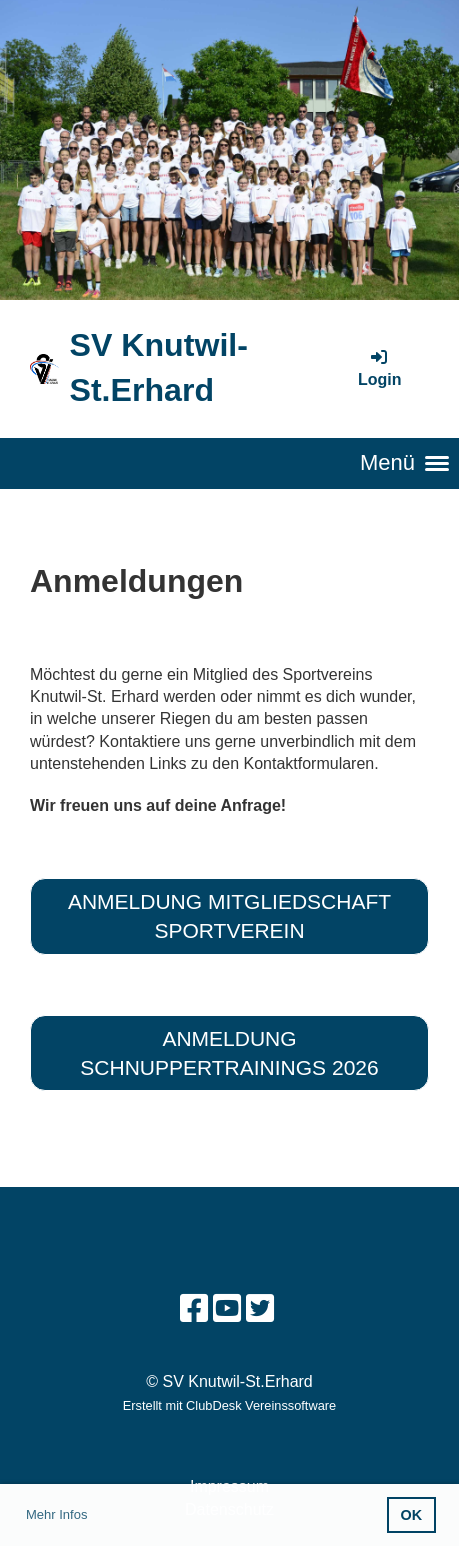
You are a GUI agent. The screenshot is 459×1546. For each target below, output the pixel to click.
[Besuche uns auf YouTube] (227, 1309)
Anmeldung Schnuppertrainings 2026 (229, 1053)
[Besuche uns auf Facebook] (194, 1309)
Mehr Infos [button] (56, 1514)
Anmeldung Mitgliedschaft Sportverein (229, 916)
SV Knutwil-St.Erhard (158, 367)
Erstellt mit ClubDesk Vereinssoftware (229, 1405)
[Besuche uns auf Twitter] (260, 1309)
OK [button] (412, 1515)
